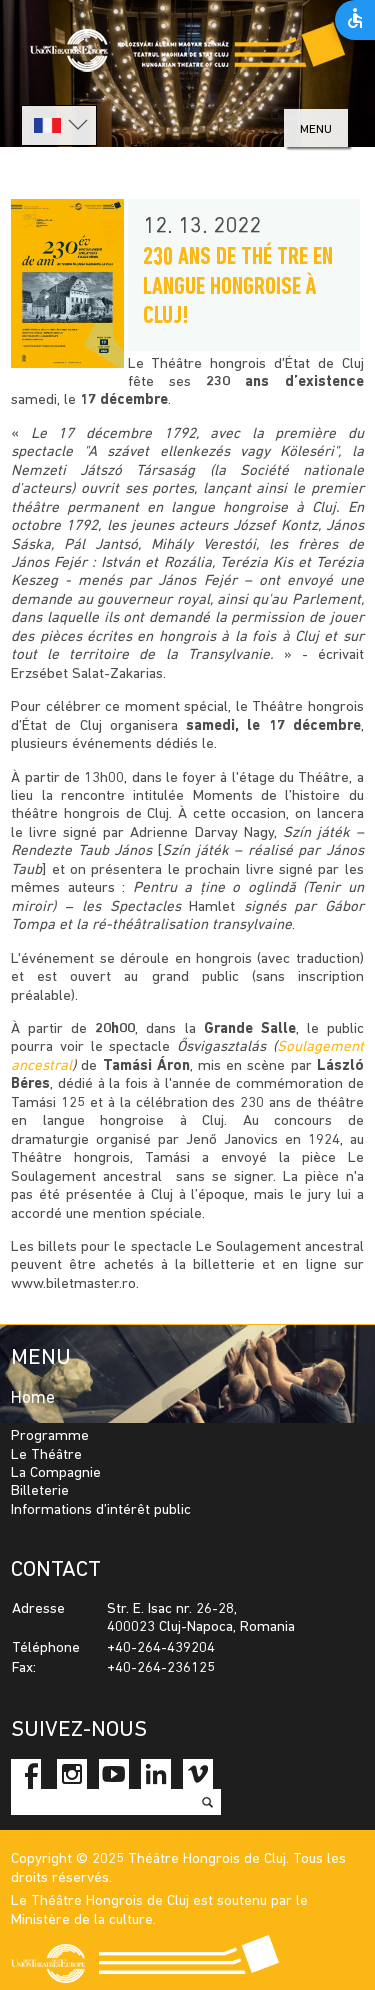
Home (33, 1398)
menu (316, 129)
